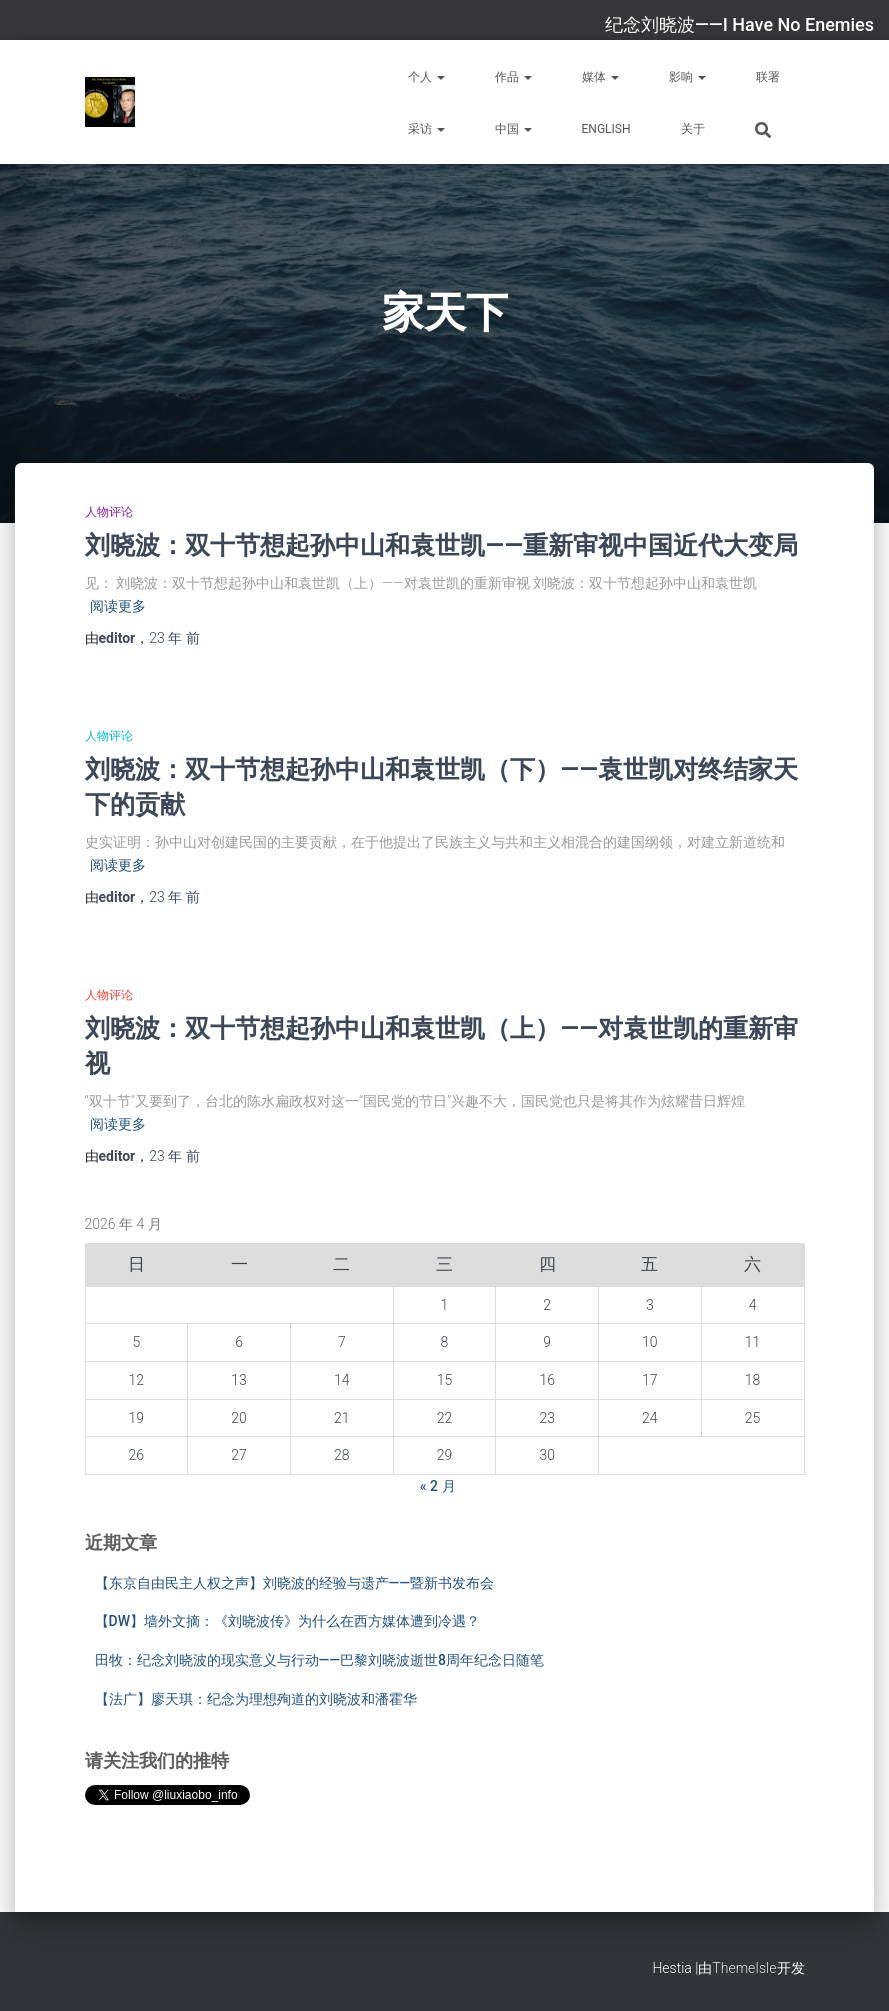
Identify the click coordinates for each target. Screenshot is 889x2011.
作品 (513, 77)
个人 (426, 77)
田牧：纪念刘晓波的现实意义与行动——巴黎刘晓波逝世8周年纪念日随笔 (320, 1660)
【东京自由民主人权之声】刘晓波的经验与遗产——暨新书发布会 (295, 1583)
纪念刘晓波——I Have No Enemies (739, 24)
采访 (426, 129)
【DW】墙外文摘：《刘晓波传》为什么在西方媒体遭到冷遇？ (287, 1621)
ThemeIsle (744, 1968)
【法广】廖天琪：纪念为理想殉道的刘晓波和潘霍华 (256, 1699)
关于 (693, 129)
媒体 (600, 77)
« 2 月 (438, 1486)
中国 (513, 129)
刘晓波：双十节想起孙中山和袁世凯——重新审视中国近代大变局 (441, 544)
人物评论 (109, 512)
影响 (687, 77)
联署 (768, 77)
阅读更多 (118, 606)
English (606, 129)
